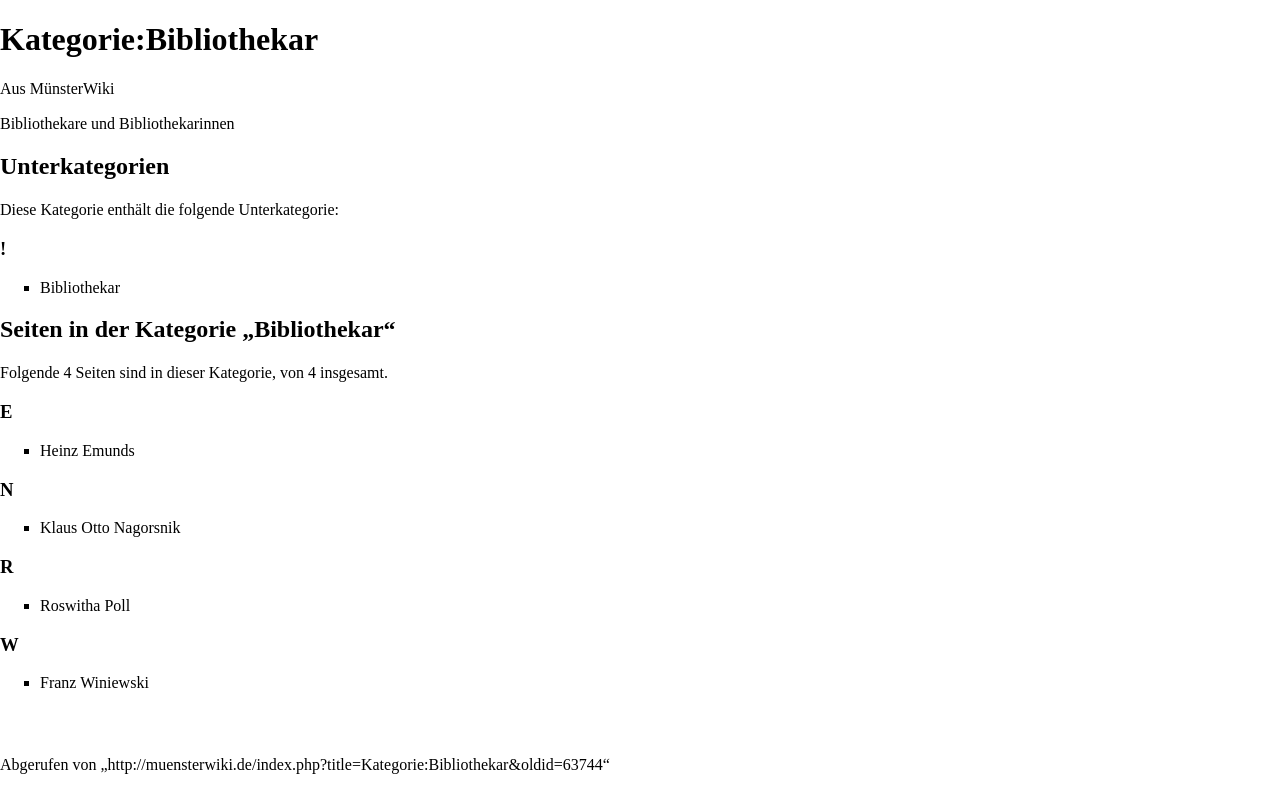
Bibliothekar (80, 287)
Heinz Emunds (87, 450)
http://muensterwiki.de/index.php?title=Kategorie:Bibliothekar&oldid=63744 (355, 764)
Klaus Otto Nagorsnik (110, 527)
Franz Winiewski (94, 682)
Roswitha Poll (85, 605)
